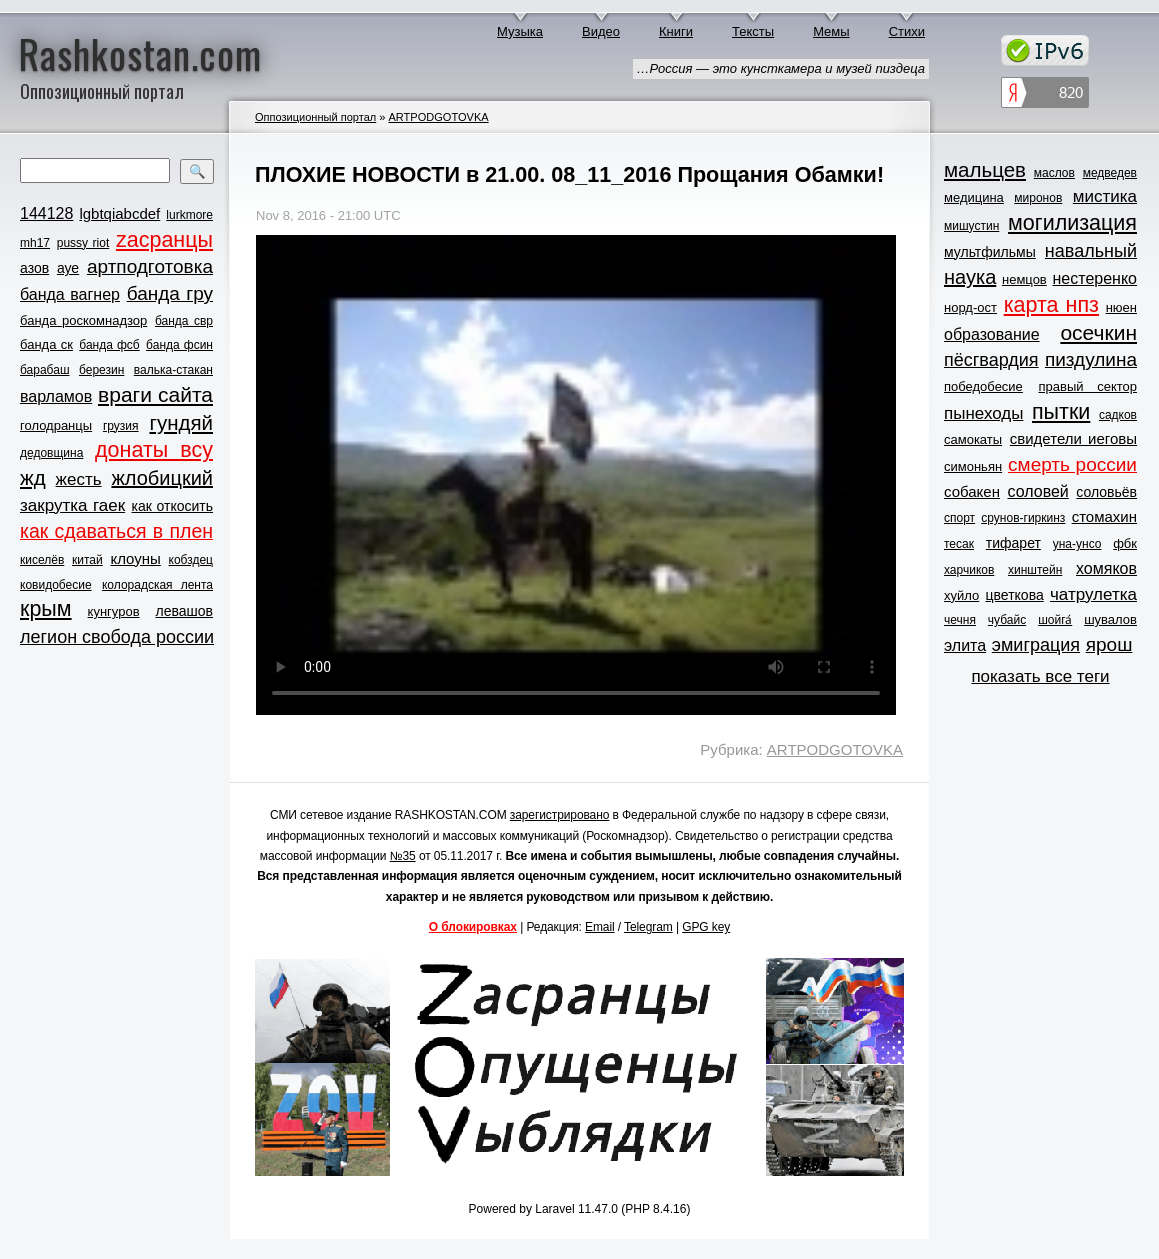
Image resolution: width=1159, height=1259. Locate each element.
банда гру (170, 293)
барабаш (45, 370)
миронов (1038, 198)
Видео (601, 31)
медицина (974, 197)
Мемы (831, 31)
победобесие (983, 386)
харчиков (969, 570)
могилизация (1072, 223)
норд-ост (970, 307)
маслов (1054, 173)
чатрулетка (1093, 594)
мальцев (985, 169)
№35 (403, 856)
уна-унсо (1077, 544)
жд (33, 477)
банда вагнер (70, 294)
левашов (184, 611)
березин (101, 370)
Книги (676, 31)
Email (600, 927)
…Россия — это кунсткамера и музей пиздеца (781, 68)
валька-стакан (173, 370)
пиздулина (1091, 359)
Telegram (648, 927)
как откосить (172, 506)
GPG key (706, 927)
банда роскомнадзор (83, 320)
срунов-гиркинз (1023, 518)
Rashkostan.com (140, 53)
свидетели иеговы (1073, 438)
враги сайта (155, 394)
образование (992, 334)
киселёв (42, 560)
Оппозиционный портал (315, 117)
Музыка (520, 31)
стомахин (1104, 516)
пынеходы (983, 413)
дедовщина (51, 453)
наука (970, 277)
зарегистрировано (560, 815)
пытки (1061, 412)
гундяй (181, 422)
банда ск (46, 344)
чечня (960, 620)
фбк (1125, 543)
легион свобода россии (117, 637)
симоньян (973, 466)
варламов (56, 396)
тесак (959, 544)
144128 (46, 213)
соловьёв (1106, 492)
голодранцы (56, 425)
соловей (1037, 491)
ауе (68, 268)
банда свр (184, 321)
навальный (1091, 251)
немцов (1024, 279)
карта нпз (1051, 305)
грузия (121, 426)
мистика (1105, 196)
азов (34, 268)
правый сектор (1088, 386)
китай (87, 560)
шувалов (1110, 619)
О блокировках (473, 927)
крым (46, 609)
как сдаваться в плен (116, 531)
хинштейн (1035, 570)
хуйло (961, 595)
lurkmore (189, 215)
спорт (959, 518)
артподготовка (150, 266)
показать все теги (1040, 676)
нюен (1121, 307)
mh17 (35, 243)
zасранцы (164, 240)
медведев (1110, 173)
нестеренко (1095, 278)
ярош (1109, 644)
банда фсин (179, 345)
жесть (79, 479)
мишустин (971, 226)
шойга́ (1055, 620)
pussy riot (83, 243)
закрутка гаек (72, 505)
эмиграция (1036, 645)
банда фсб (109, 345)
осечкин (1098, 332)
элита (965, 645)
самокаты (973, 439)
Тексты (753, 31)
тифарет (1013, 543)
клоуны (135, 558)
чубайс (1007, 620)
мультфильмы (990, 252)
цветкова (1015, 595)
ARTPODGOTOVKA (438, 117)
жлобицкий (162, 478)
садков (1118, 415)
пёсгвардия (991, 360)
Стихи (907, 31)
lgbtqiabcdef (119, 213)
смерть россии (1072, 464)
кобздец (191, 560)
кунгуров (114, 611)
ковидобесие (56, 585)
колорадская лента (157, 585)
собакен (972, 491)
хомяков (1106, 568)
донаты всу (154, 450)
